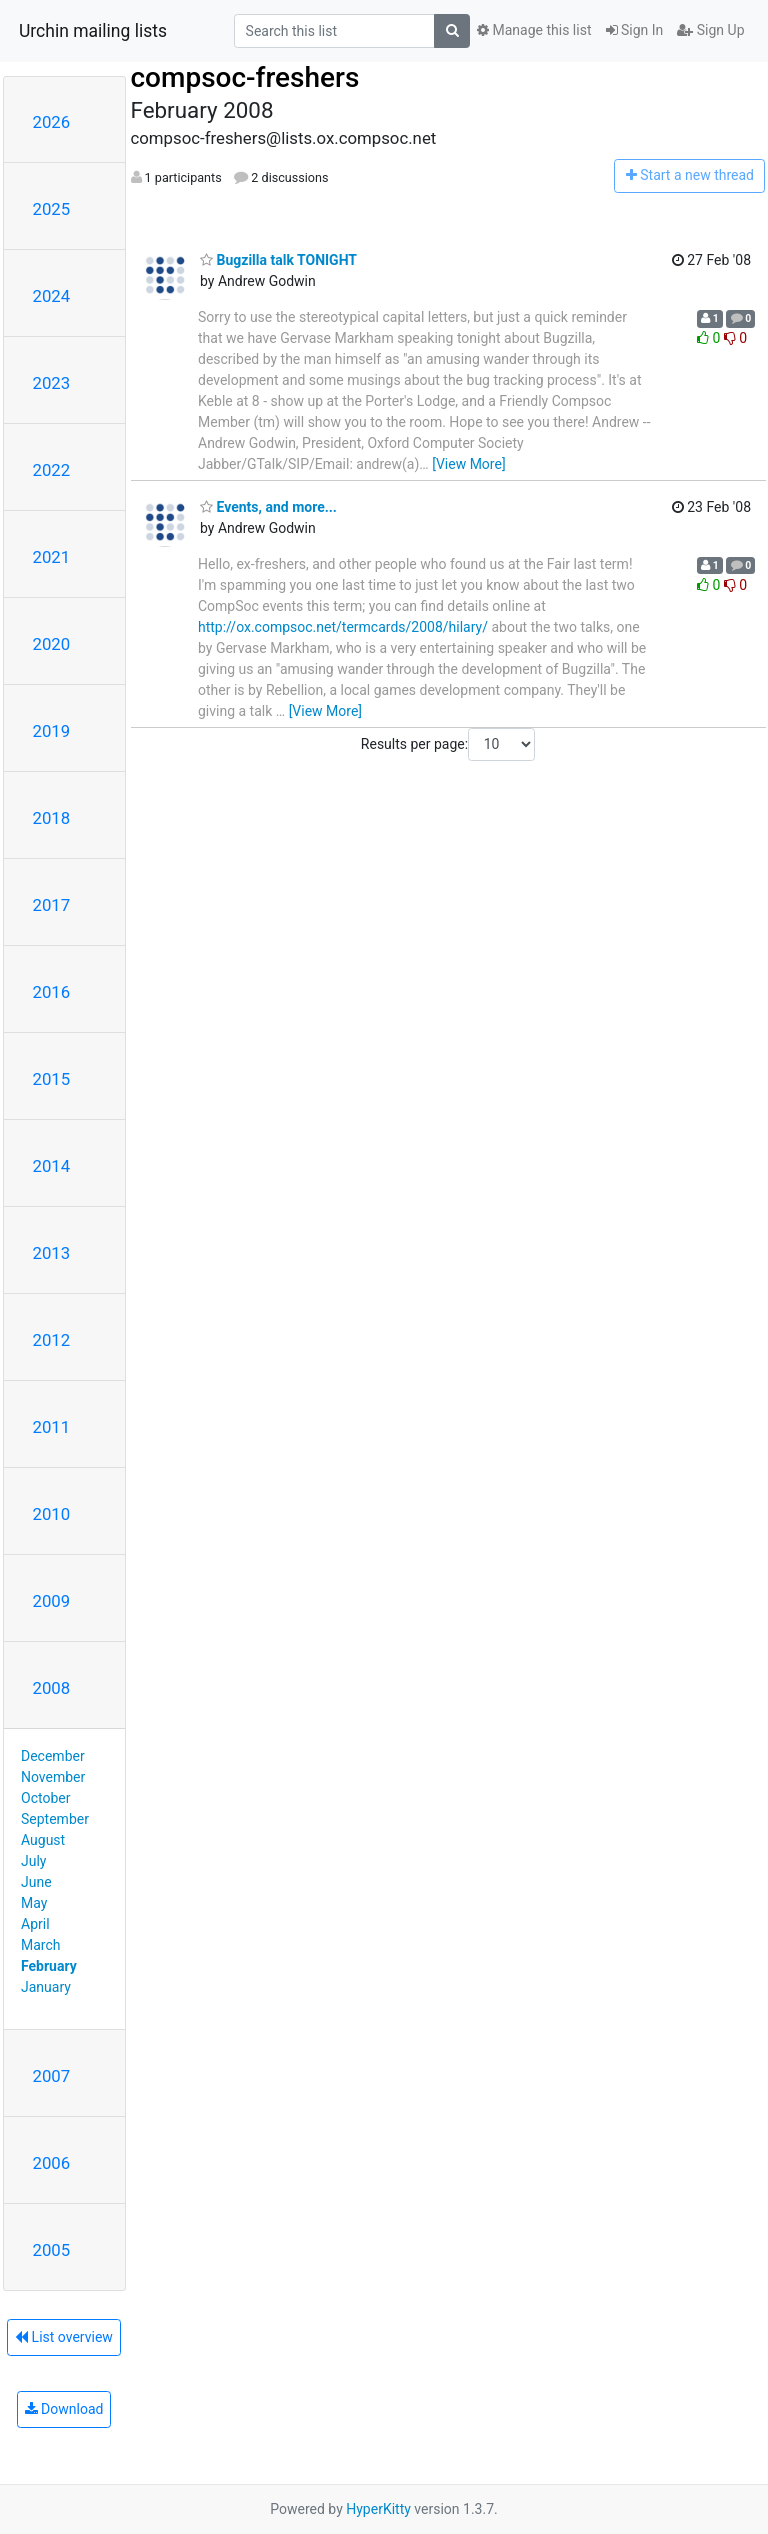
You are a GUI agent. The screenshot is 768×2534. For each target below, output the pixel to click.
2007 (52, 2076)
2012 (52, 1340)
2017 (52, 905)
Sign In (635, 30)
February (49, 1966)
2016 (52, 992)
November (53, 1777)
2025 (52, 209)
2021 (52, 557)
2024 (52, 296)
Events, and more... (268, 507)
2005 (52, 2250)
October (45, 1798)
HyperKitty (378, 2509)
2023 (52, 383)
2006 (52, 2163)
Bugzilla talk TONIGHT (278, 260)
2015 (52, 1079)
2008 (52, 1688)
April (35, 1924)
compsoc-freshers (245, 77)
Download (64, 2409)
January (46, 1987)
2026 (52, 122)
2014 (52, 1166)
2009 (52, 1601)
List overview (64, 2337)
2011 (52, 1427)
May (34, 1903)
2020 (52, 644)
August (43, 1840)
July (33, 1861)
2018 (52, 818)
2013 (52, 1253)
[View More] (468, 464)
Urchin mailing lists (93, 31)
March (41, 1945)
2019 (52, 731)
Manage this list (534, 30)
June (36, 1882)
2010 (52, 1514)
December (53, 1756)
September (55, 1819)
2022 (52, 470)
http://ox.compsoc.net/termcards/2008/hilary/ (343, 627)
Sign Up (710, 30)
